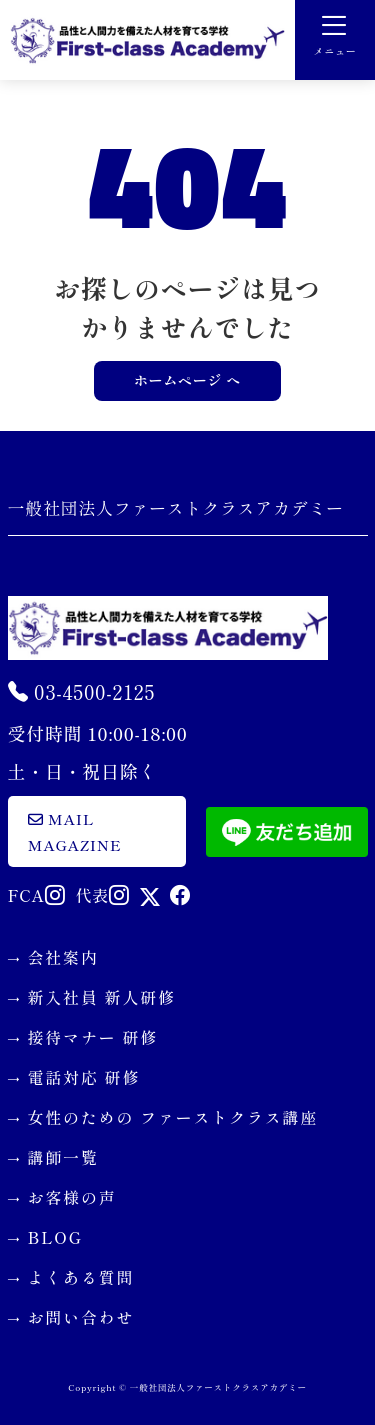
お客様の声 (72, 1197)
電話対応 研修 (84, 1077)
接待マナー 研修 (93, 1037)
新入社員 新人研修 (102, 997)
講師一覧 (63, 1157)
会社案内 (63, 957)
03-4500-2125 (82, 691)
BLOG (55, 1237)
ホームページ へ (187, 380)
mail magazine (75, 831)
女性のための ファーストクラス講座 (173, 1117)
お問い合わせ (81, 1317)
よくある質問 (81, 1277)
